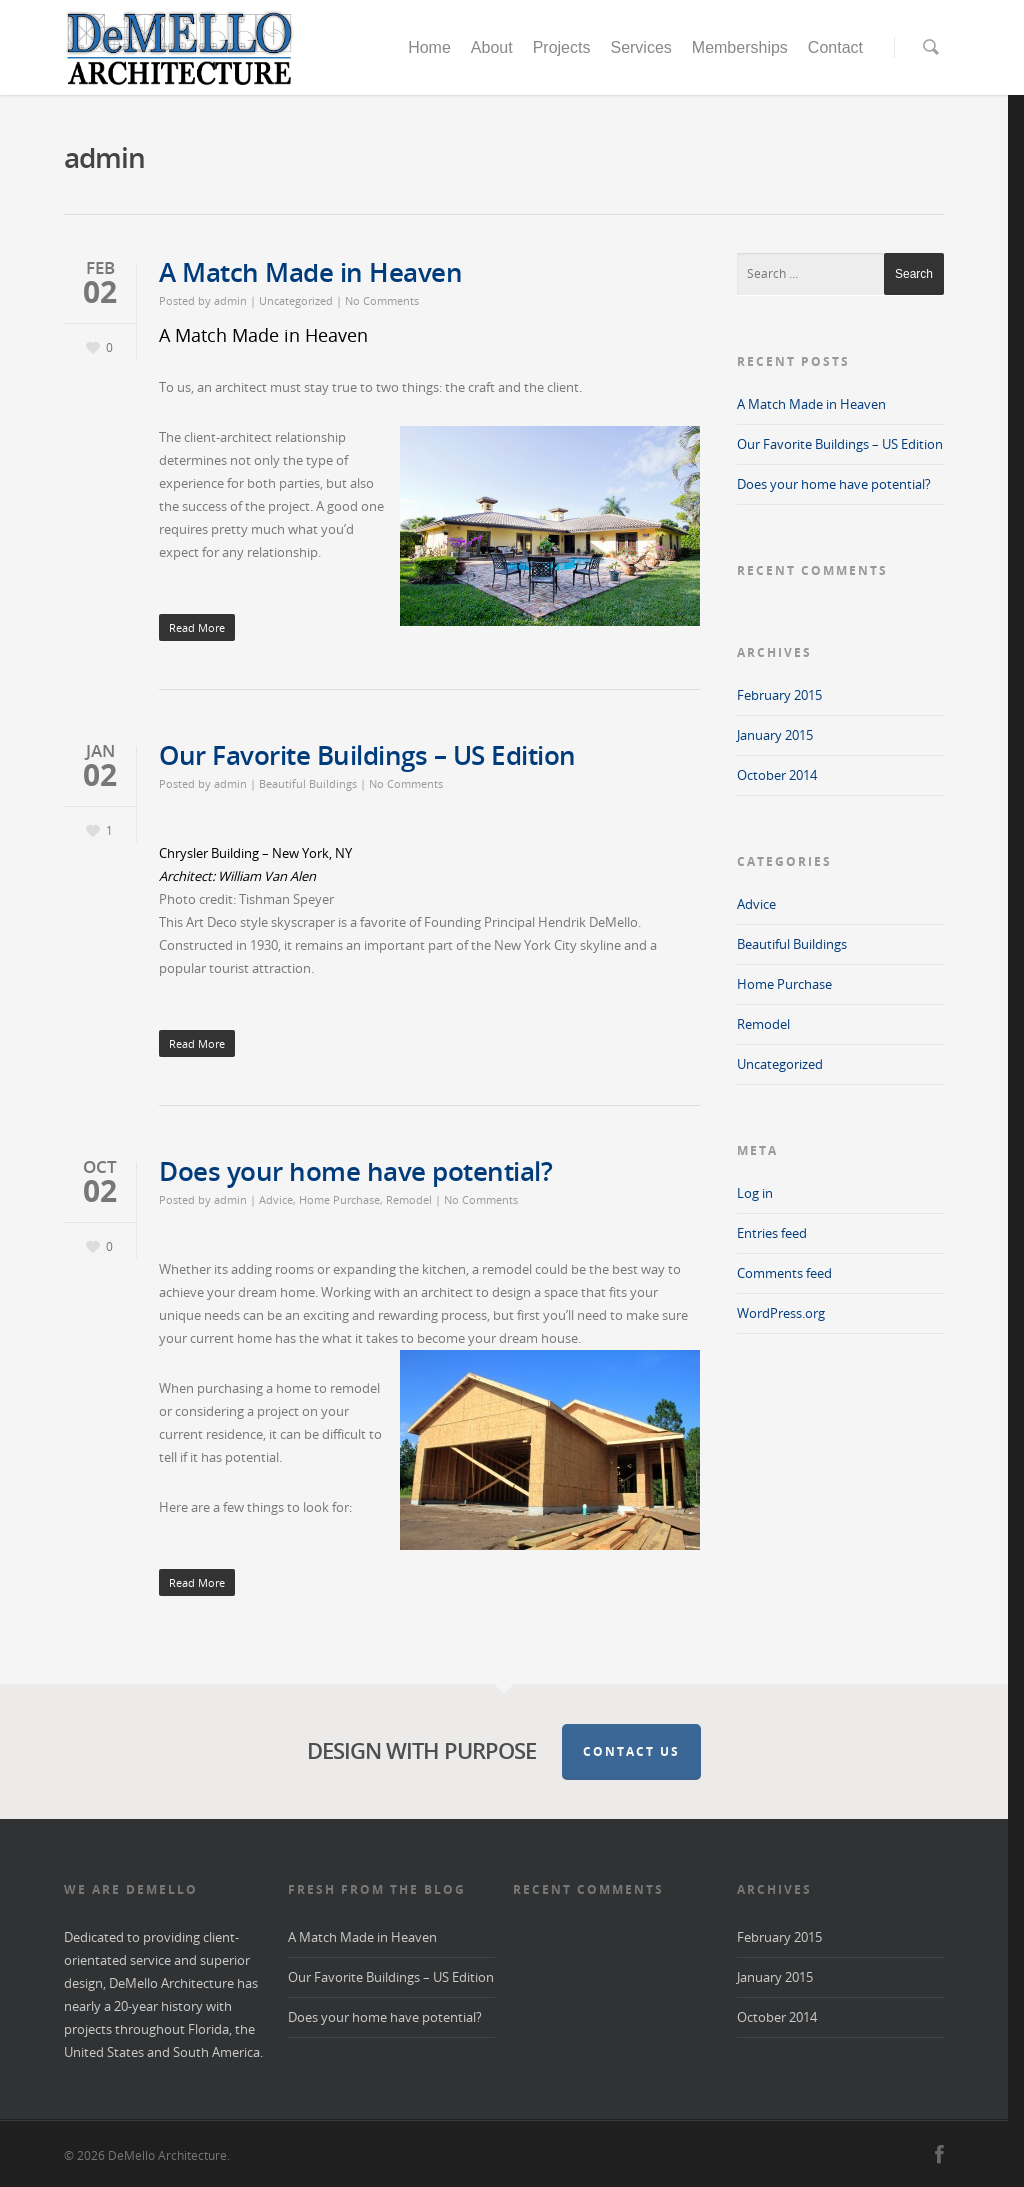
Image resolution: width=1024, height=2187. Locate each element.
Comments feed (784, 1273)
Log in (755, 1193)
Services (640, 47)
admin (230, 300)
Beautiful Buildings (308, 783)
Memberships (740, 47)
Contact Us (631, 1751)
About (492, 47)
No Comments (382, 300)
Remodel (409, 1199)
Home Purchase (339, 1199)
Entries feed (772, 1233)
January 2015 (775, 735)
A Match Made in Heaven (310, 272)
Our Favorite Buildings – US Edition (367, 755)
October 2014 (777, 775)
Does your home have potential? (355, 1171)
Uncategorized (296, 300)
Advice (276, 1199)
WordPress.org (781, 1313)
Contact (835, 47)
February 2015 (779, 695)
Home (429, 47)
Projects (562, 47)
